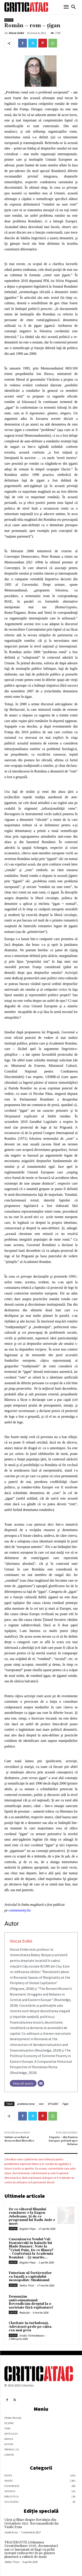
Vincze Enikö (16, 33)
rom (41, 2103)
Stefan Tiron (26, 2285)
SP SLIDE (53, 2103)
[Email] (41, 2083)
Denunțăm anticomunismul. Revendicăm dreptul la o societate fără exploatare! (31, 2302)
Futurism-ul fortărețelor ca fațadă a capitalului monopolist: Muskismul (30, 2276)
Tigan (65, 2103)
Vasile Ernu (10, 2532)
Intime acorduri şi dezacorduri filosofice (19, 2139)
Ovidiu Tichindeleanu (31, 2335)
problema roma (25, 2103)
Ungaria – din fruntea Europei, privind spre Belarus (63, 2141)
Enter (8, 20)
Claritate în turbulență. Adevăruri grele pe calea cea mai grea (30, 2326)
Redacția (24, 2312)
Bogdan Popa (27, 2229)
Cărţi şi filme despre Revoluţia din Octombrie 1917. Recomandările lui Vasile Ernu (31, 2523)
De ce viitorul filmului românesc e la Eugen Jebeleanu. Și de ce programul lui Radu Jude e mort (32, 2216)
